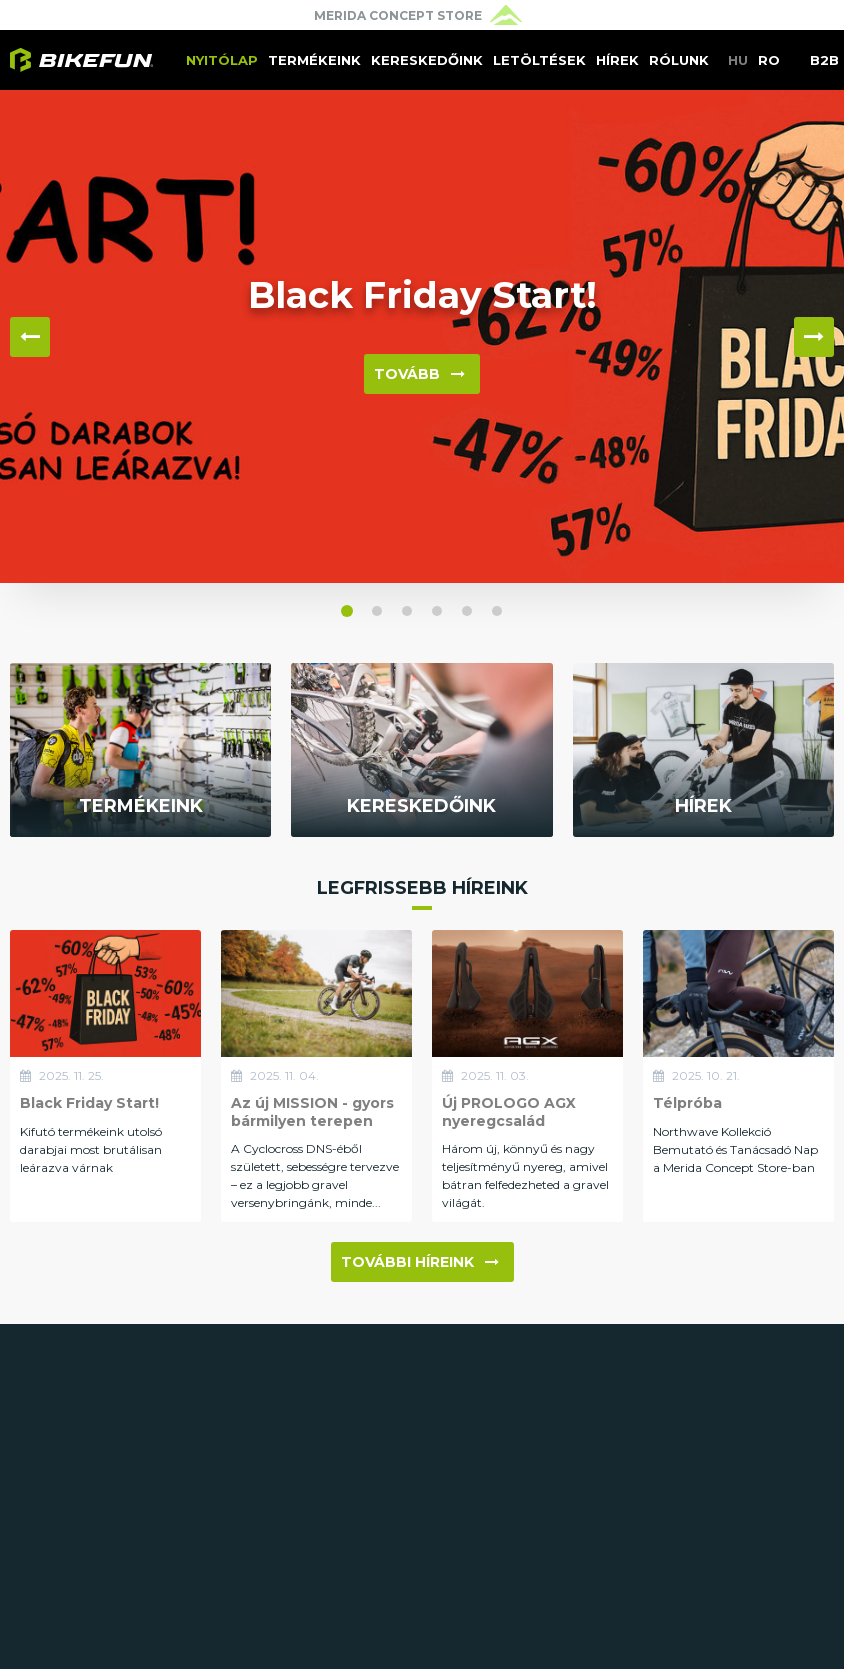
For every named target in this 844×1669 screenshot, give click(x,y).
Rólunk (679, 60)
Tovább (419, 374)
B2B (824, 60)
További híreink (420, 1262)
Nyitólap (222, 60)
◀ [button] (30, 337)
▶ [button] (814, 337)
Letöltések (539, 60)
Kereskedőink (427, 60)
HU (738, 60)
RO (769, 60)
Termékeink (314, 60)
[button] (347, 611)
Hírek (617, 60)
